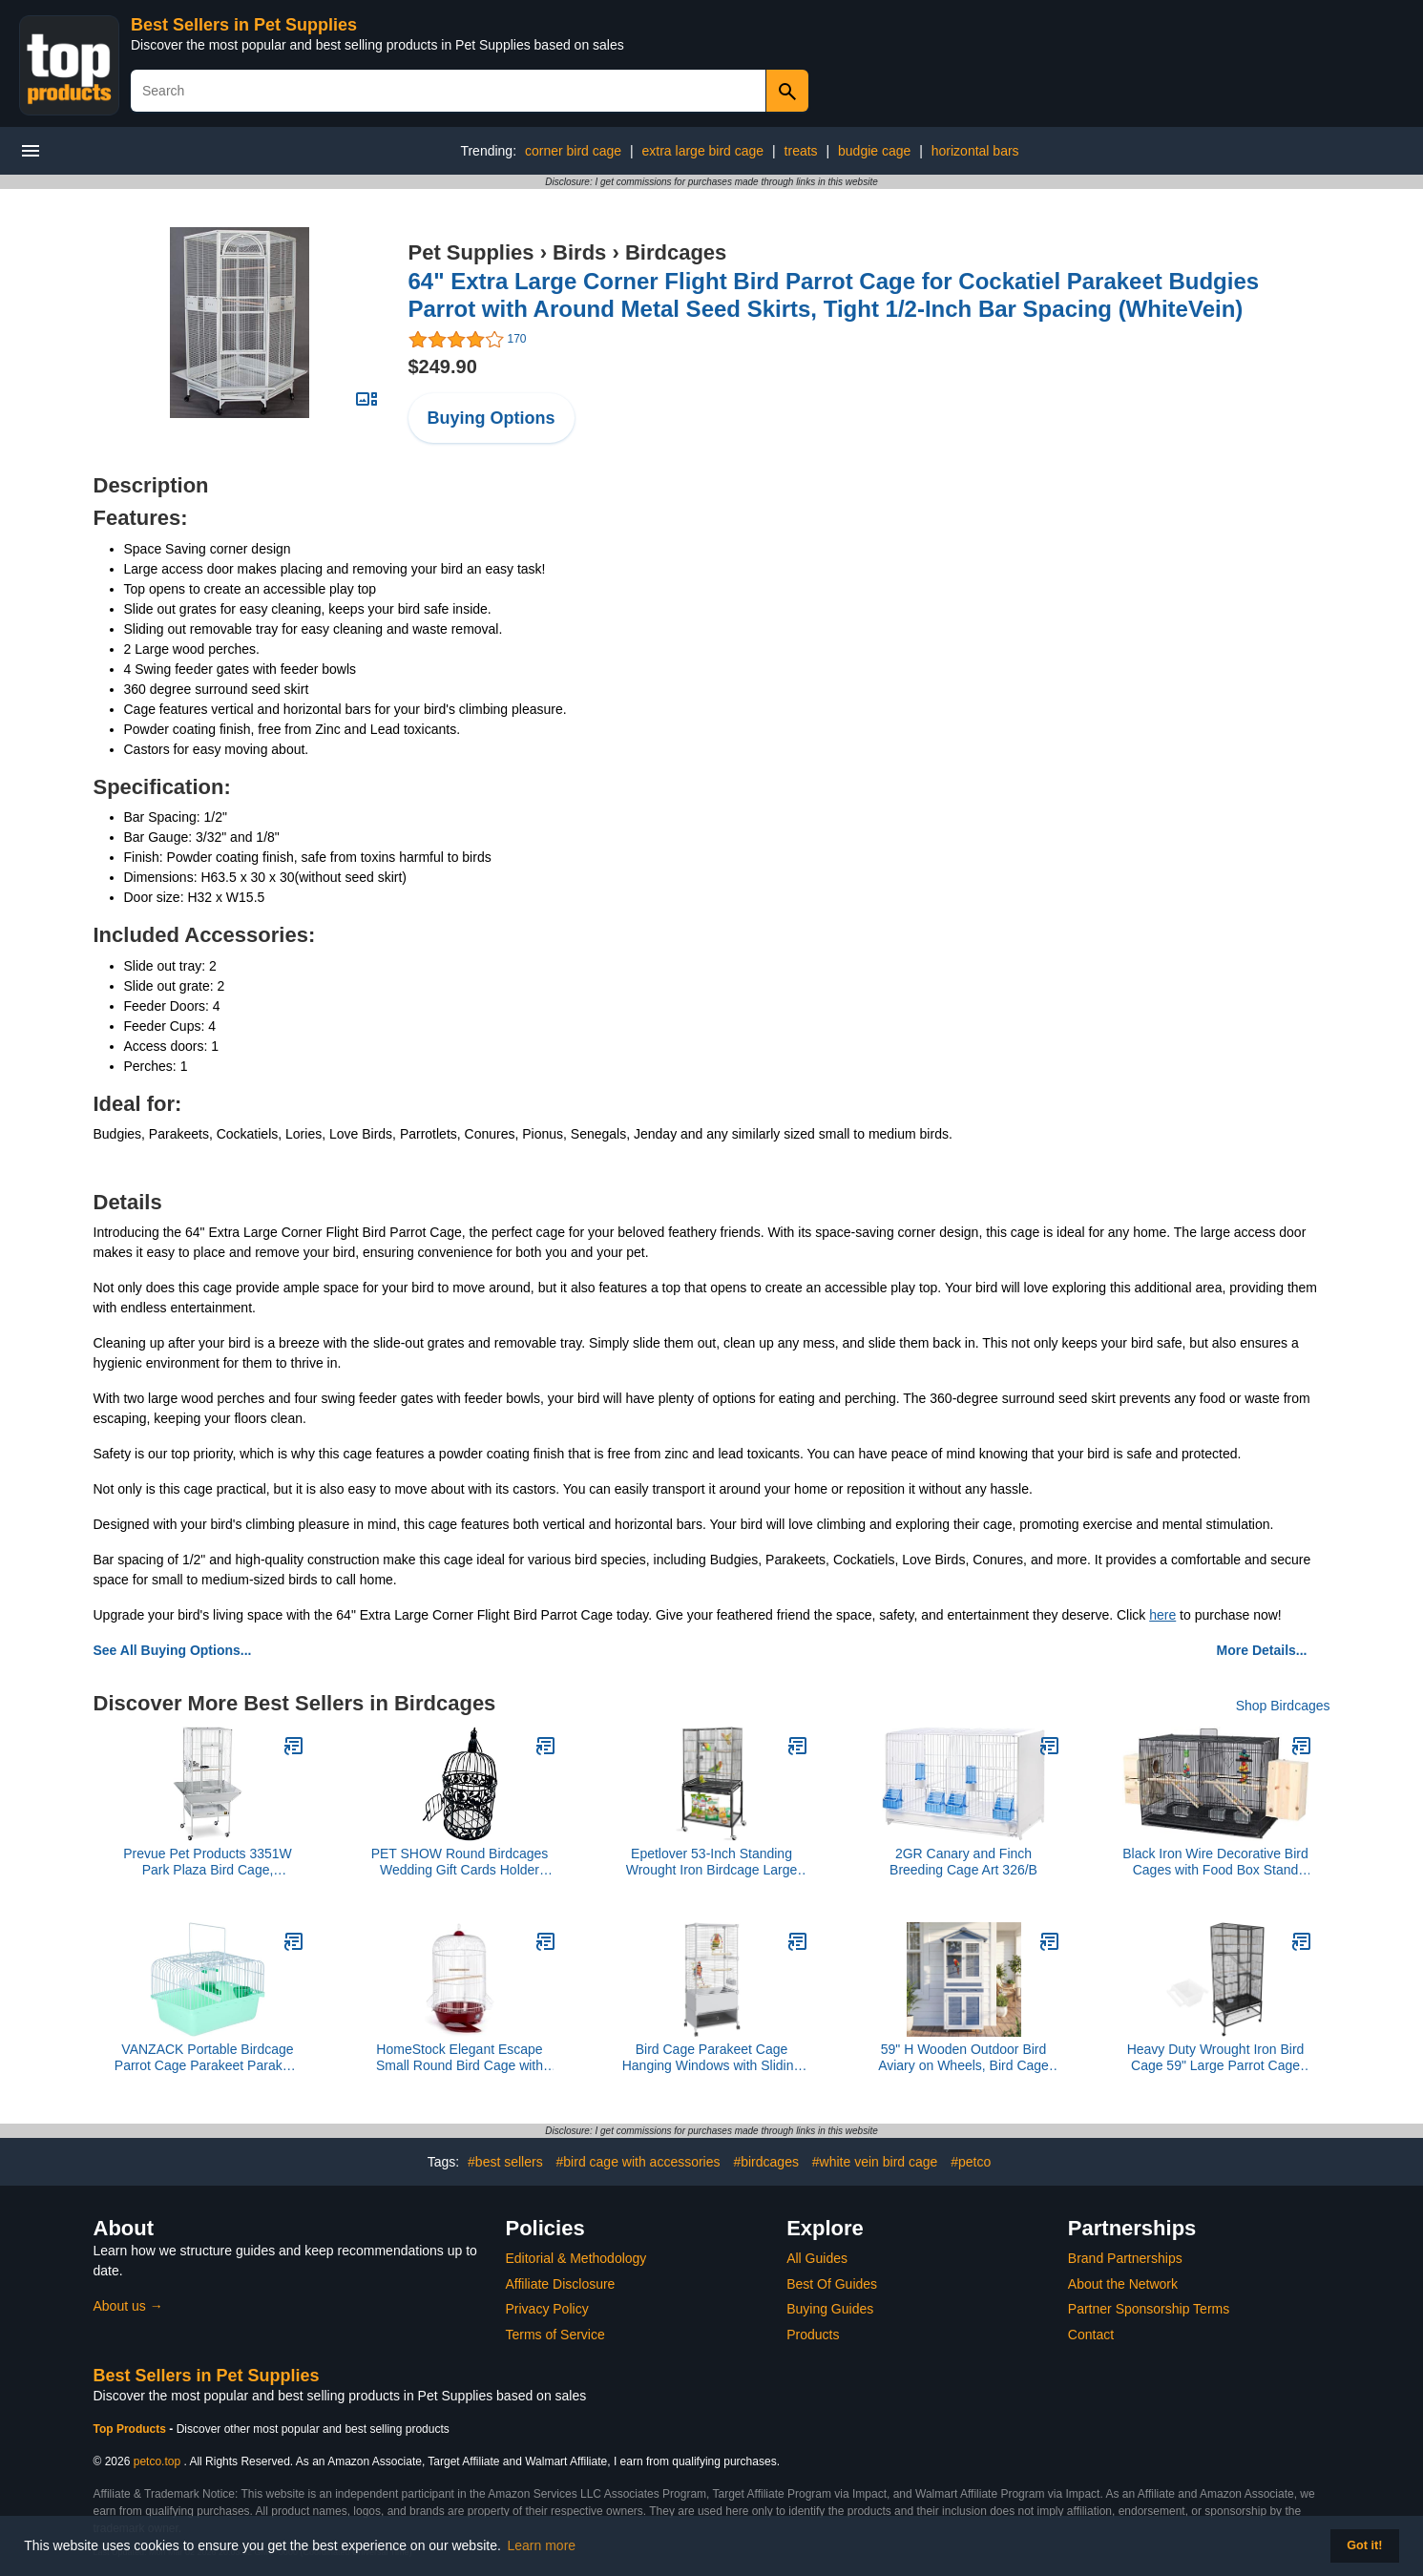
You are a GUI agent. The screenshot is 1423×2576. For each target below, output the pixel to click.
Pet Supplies (471, 252)
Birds (579, 252)
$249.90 (442, 366)
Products (812, 2334)
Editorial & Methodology (576, 2258)
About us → (128, 2306)
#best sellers (505, 2161)
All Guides (817, 2258)
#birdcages (766, 2161)
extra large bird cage (703, 150)
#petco (971, 2161)
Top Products (132, 2429)
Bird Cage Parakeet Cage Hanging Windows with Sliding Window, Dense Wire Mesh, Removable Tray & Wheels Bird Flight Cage (711, 2058)
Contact (1091, 2334)
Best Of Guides (831, 2284)
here (1162, 1615)
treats (801, 150)
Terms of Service (555, 2334)
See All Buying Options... (173, 1650)
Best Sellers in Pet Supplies (244, 24)
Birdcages (675, 252)
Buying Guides (829, 2308)
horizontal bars (975, 150)
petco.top (157, 2461)
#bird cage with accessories (638, 2161)
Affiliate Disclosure (561, 2284)
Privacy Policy (547, 2308)
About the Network (1123, 2284)
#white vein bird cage (875, 2161)
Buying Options (491, 418)
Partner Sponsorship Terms (1148, 2308)
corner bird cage (573, 150)
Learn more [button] (542, 2545)
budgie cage (874, 150)
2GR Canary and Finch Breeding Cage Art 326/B (963, 1861)
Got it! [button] (1364, 2545)
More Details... (1262, 1650)
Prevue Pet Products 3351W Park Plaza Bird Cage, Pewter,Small (207, 1862)
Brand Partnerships (1125, 2258)
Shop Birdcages (1283, 1705)
